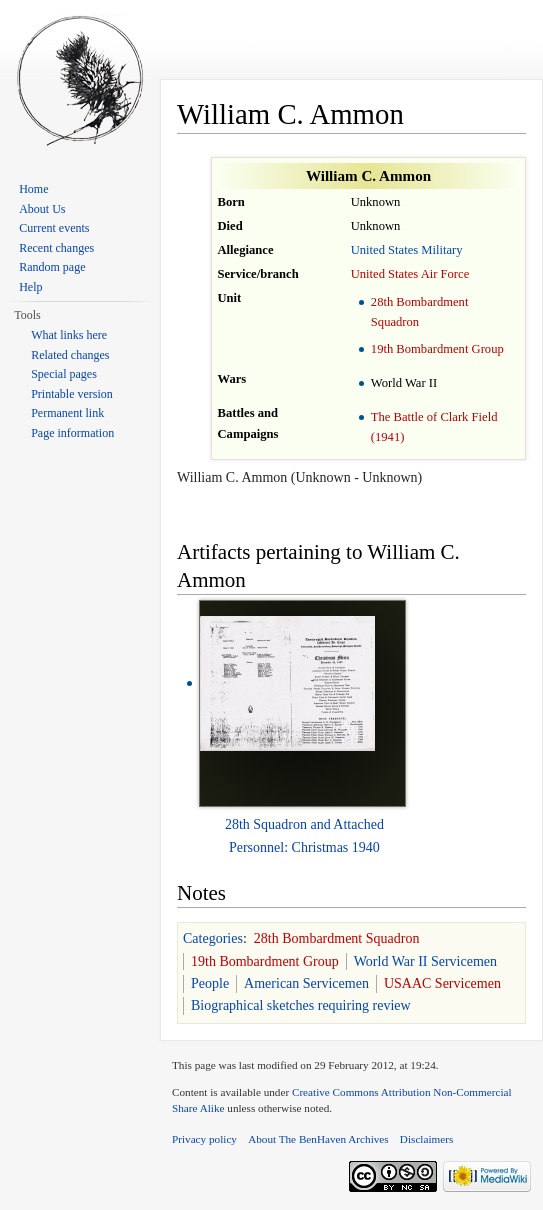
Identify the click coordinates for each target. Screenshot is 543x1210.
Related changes (70, 355)
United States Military (407, 250)
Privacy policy (204, 1139)
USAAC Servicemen (442, 983)
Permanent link (67, 413)
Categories (213, 938)
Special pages (64, 374)
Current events (54, 228)
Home (33, 189)
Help (30, 287)
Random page (52, 267)
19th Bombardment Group (437, 349)
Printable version (72, 394)
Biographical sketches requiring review (301, 1005)
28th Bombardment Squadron (337, 938)
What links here (69, 335)
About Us (42, 209)
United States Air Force (410, 274)
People (210, 983)
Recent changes (56, 248)
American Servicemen (306, 983)
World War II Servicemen (425, 961)
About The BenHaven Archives (318, 1139)
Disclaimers (426, 1139)
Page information (72, 433)
